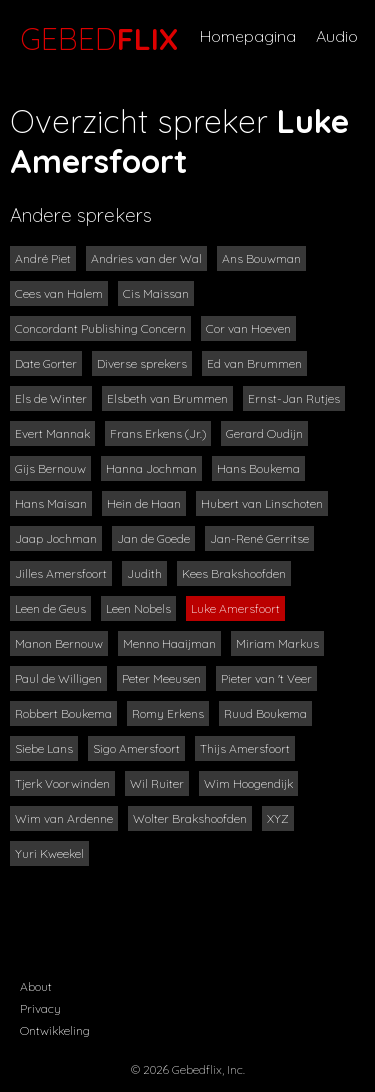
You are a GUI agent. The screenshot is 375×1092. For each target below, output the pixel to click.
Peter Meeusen (161, 678)
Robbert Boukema (63, 713)
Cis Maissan (156, 293)
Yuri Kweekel (49, 853)
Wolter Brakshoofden (190, 818)
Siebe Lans (44, 748)
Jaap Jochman (56, 538)
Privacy (40, 1008)
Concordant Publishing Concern (100, 328)
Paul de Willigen (58, 678)
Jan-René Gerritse (259, 538)
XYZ (278, 818)
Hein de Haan (144, 503)
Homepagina (248, 36)
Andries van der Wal (146, 258)
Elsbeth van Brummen (167, 398)
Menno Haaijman (169, 643)
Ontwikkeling (55, 1030)
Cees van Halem (59, 293)
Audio (337, 36)
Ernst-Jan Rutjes (294, 398)
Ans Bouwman (261, 258)
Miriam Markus (277, 643)
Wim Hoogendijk (248, 783)
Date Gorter (46, 363)
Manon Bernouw (59, 643)
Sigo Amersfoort (136, 748)
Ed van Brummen (254, 363)
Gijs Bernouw (50, 468)
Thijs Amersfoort (245, 748)
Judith (144, 573)
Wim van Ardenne (64, 818)
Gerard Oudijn (264, 433)
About (36, 986)
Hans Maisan (51, 503)
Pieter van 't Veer (266, 678)
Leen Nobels (138, 608)
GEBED (95, 39)
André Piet (43, 258)
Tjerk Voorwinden (62, 783)
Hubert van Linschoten (262, 503)
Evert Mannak (52, 433)
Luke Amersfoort (235, 608)
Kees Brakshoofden (234, 573)
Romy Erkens (168, 713)
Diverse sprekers (142, 363)
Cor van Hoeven (248, 328)
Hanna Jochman (151, 468)
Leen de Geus (50, 608)
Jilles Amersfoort (61, 573)
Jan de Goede (153, 538)
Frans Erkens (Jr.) (158, 433)
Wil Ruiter (157, 783)
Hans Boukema (258, 468)
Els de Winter (51, 398)
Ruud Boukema (265, 713)
